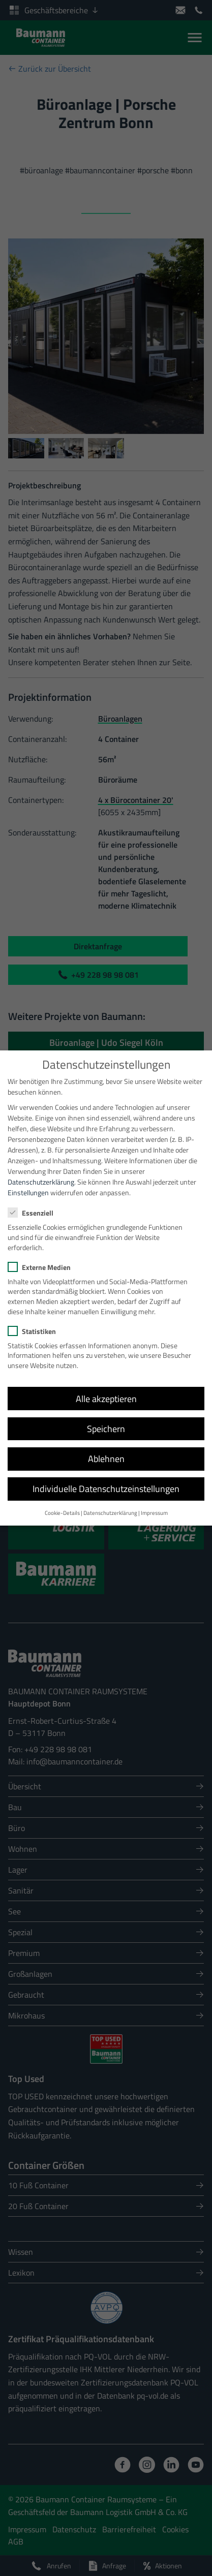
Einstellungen (28, 1182)
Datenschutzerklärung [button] (110, 1503)
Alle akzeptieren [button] (106, 1389)
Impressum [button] (154, 1503)
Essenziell (34, 1203)
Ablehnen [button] (106, 1449)
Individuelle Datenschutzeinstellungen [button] (106, 1479)
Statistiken (35, 1321)
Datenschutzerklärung (41, 1172)
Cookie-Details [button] (62, 1503)
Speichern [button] (106, 1419)
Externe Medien (42, 1257)
